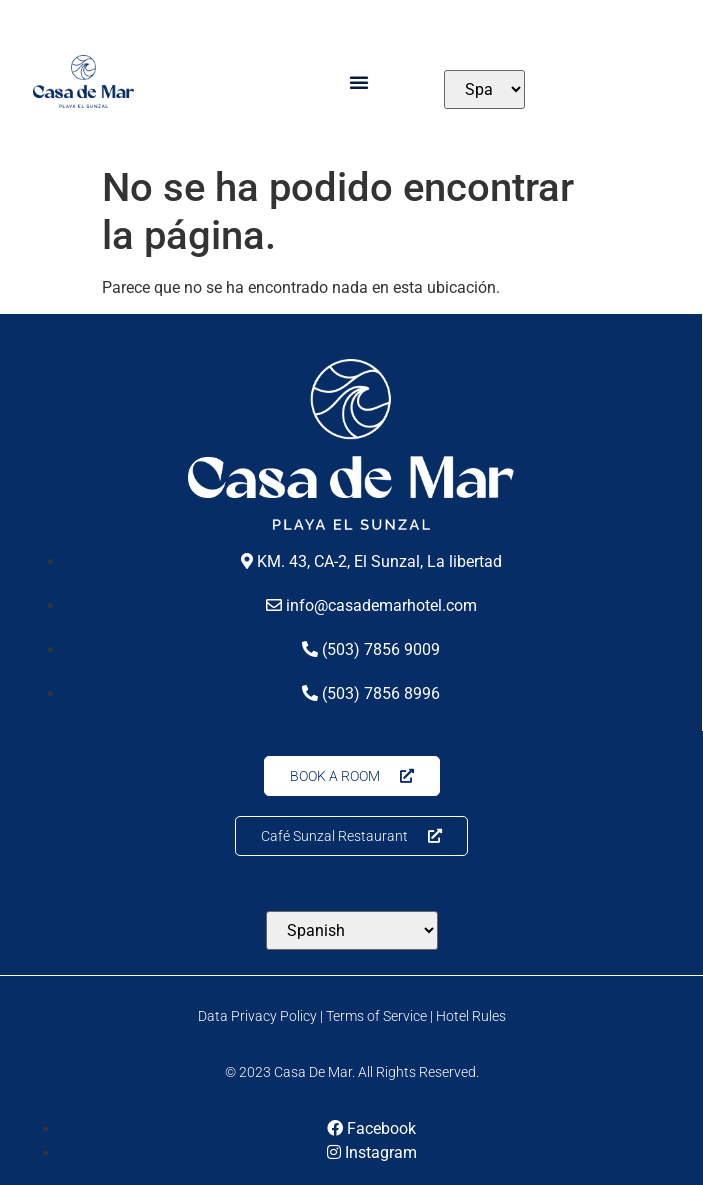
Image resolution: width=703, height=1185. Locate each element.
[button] (359, 82)
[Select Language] (484, 89)
